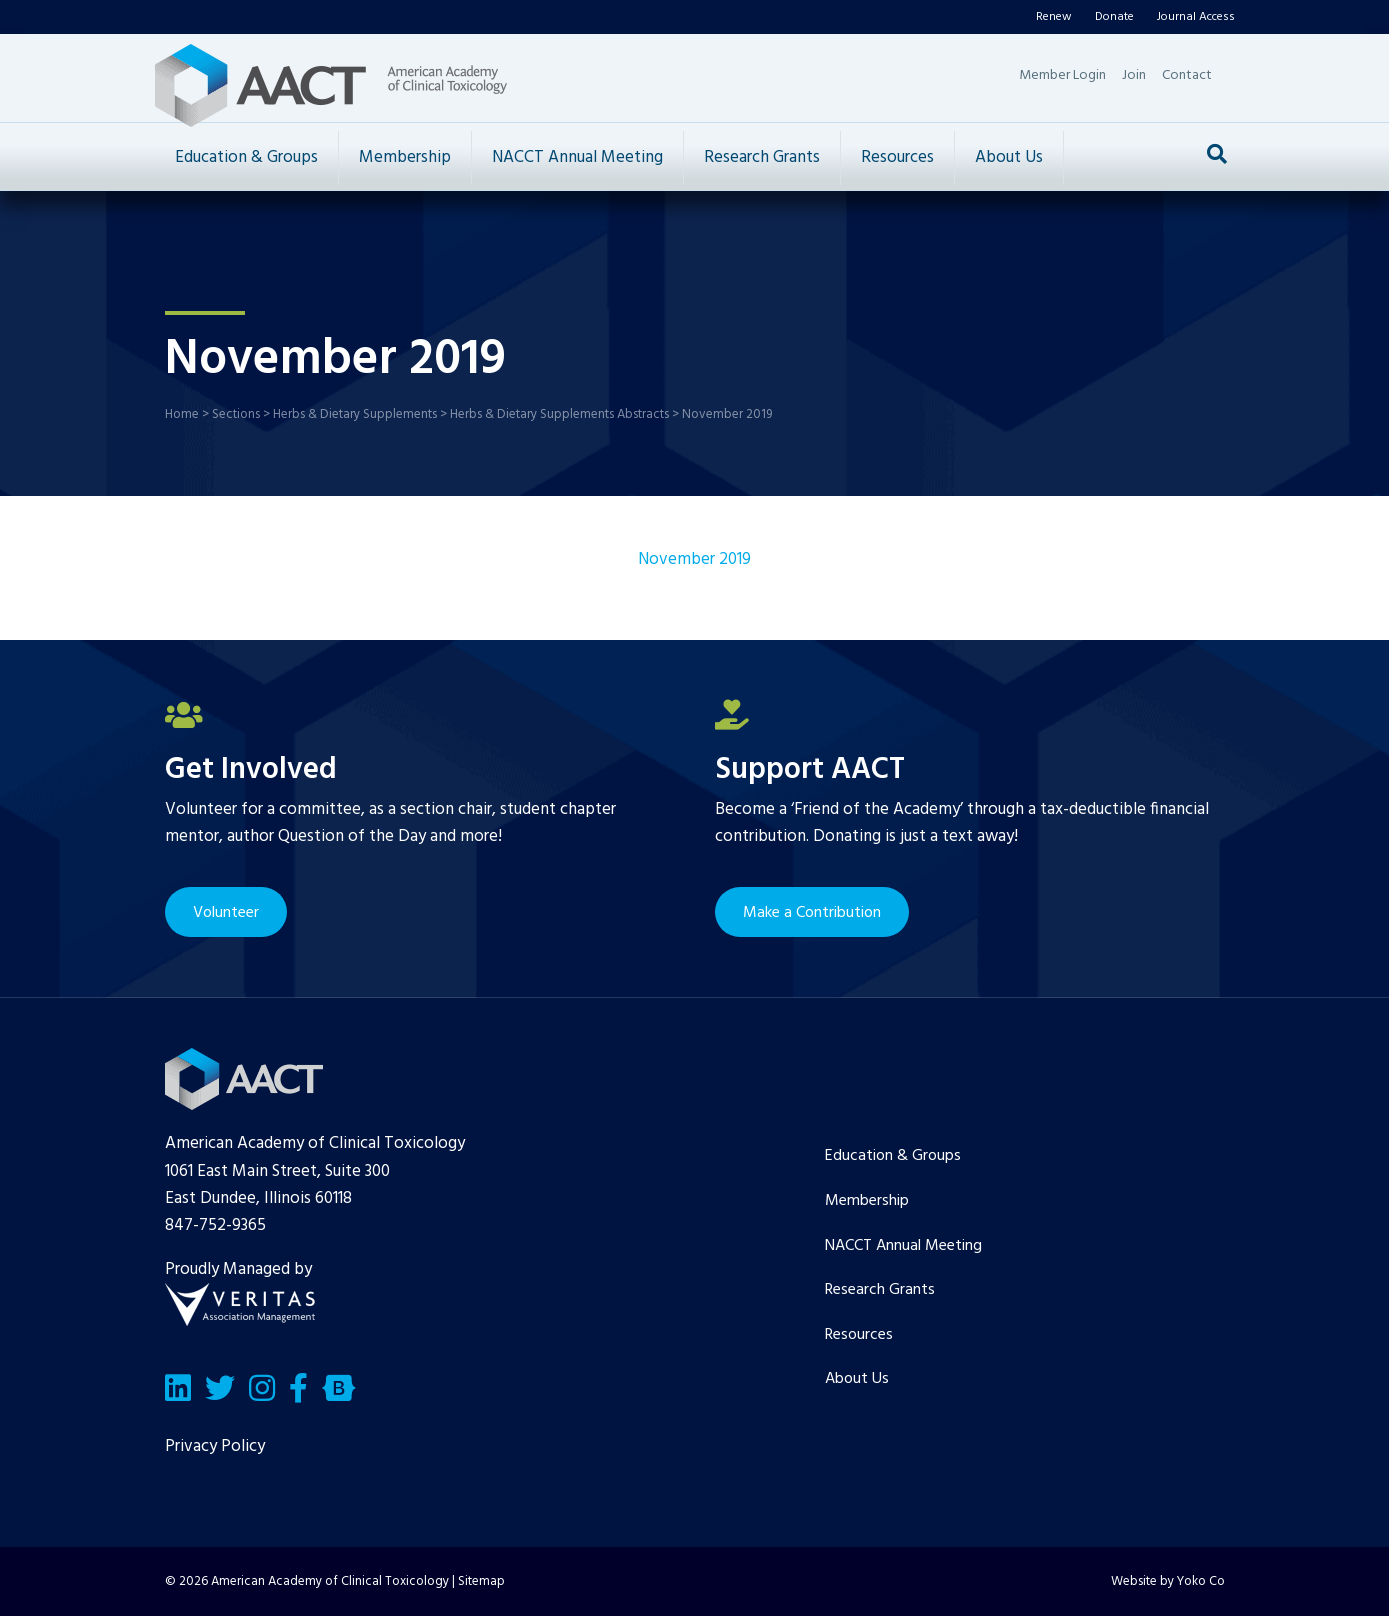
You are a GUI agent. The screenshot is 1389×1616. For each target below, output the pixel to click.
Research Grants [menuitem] (880, 1290)
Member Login (1062, 75)
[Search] (1217, 154)
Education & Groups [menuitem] (893, 1156)
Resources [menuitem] (859, 1335)
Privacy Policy (215, 1446)
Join (1134, 75)
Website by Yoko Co (1168, 1581)
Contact (1187, 75)
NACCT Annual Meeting (577, 157)
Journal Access (1196, 17)
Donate (1114, 17)
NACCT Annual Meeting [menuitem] (903, 1246)
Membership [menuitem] (867, 1201)
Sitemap (481, 1581)
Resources (897, 157)
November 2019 (694, 559)
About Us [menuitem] (857, 1379)
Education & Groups (246, 157)
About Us (1009, 157)
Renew (1054, 17)
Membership (405, 157)
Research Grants (762, 157)
